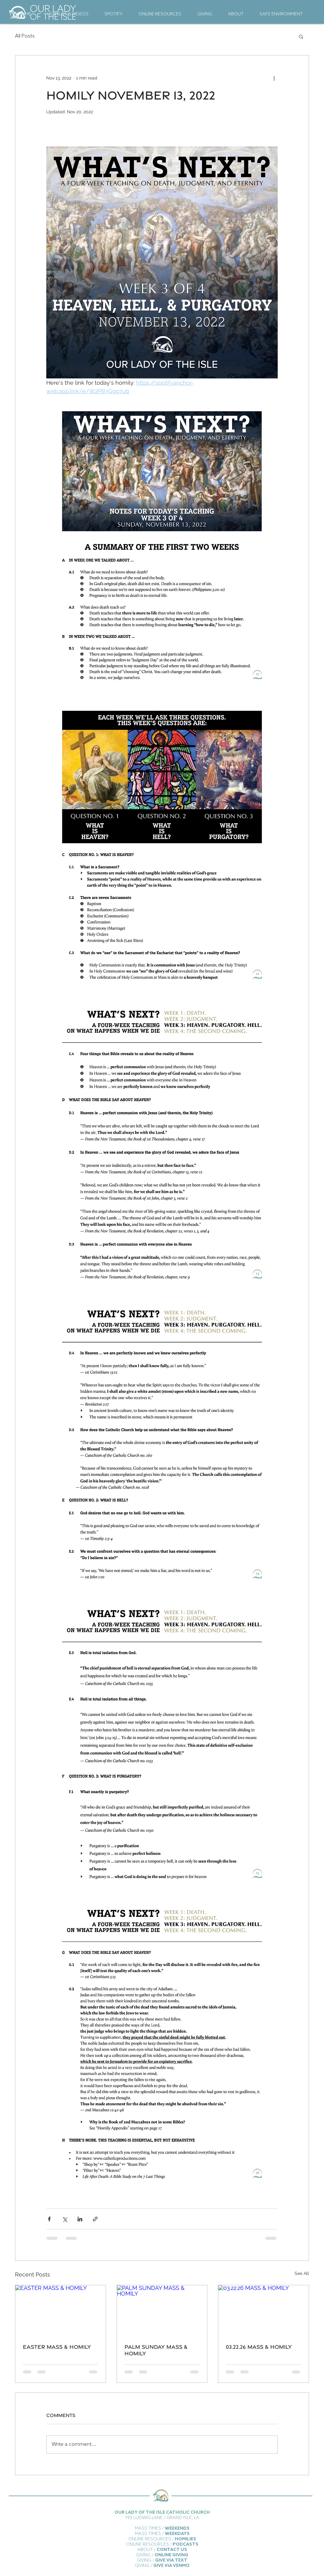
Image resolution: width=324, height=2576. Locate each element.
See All (302, 2273)
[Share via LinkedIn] (80, 2219)
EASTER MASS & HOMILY (57, 2346)
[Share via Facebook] (49, 2219)
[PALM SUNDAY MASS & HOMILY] (162, 2310)
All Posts (25, 36)
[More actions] (274, 78)
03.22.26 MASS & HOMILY (259, 2346)
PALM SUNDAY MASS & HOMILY (156, 2350)
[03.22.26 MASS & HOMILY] (263, 2310)
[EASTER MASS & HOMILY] (60, 2310)
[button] (301, 36)
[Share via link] (95, 2219)
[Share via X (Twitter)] (65, 2219)
